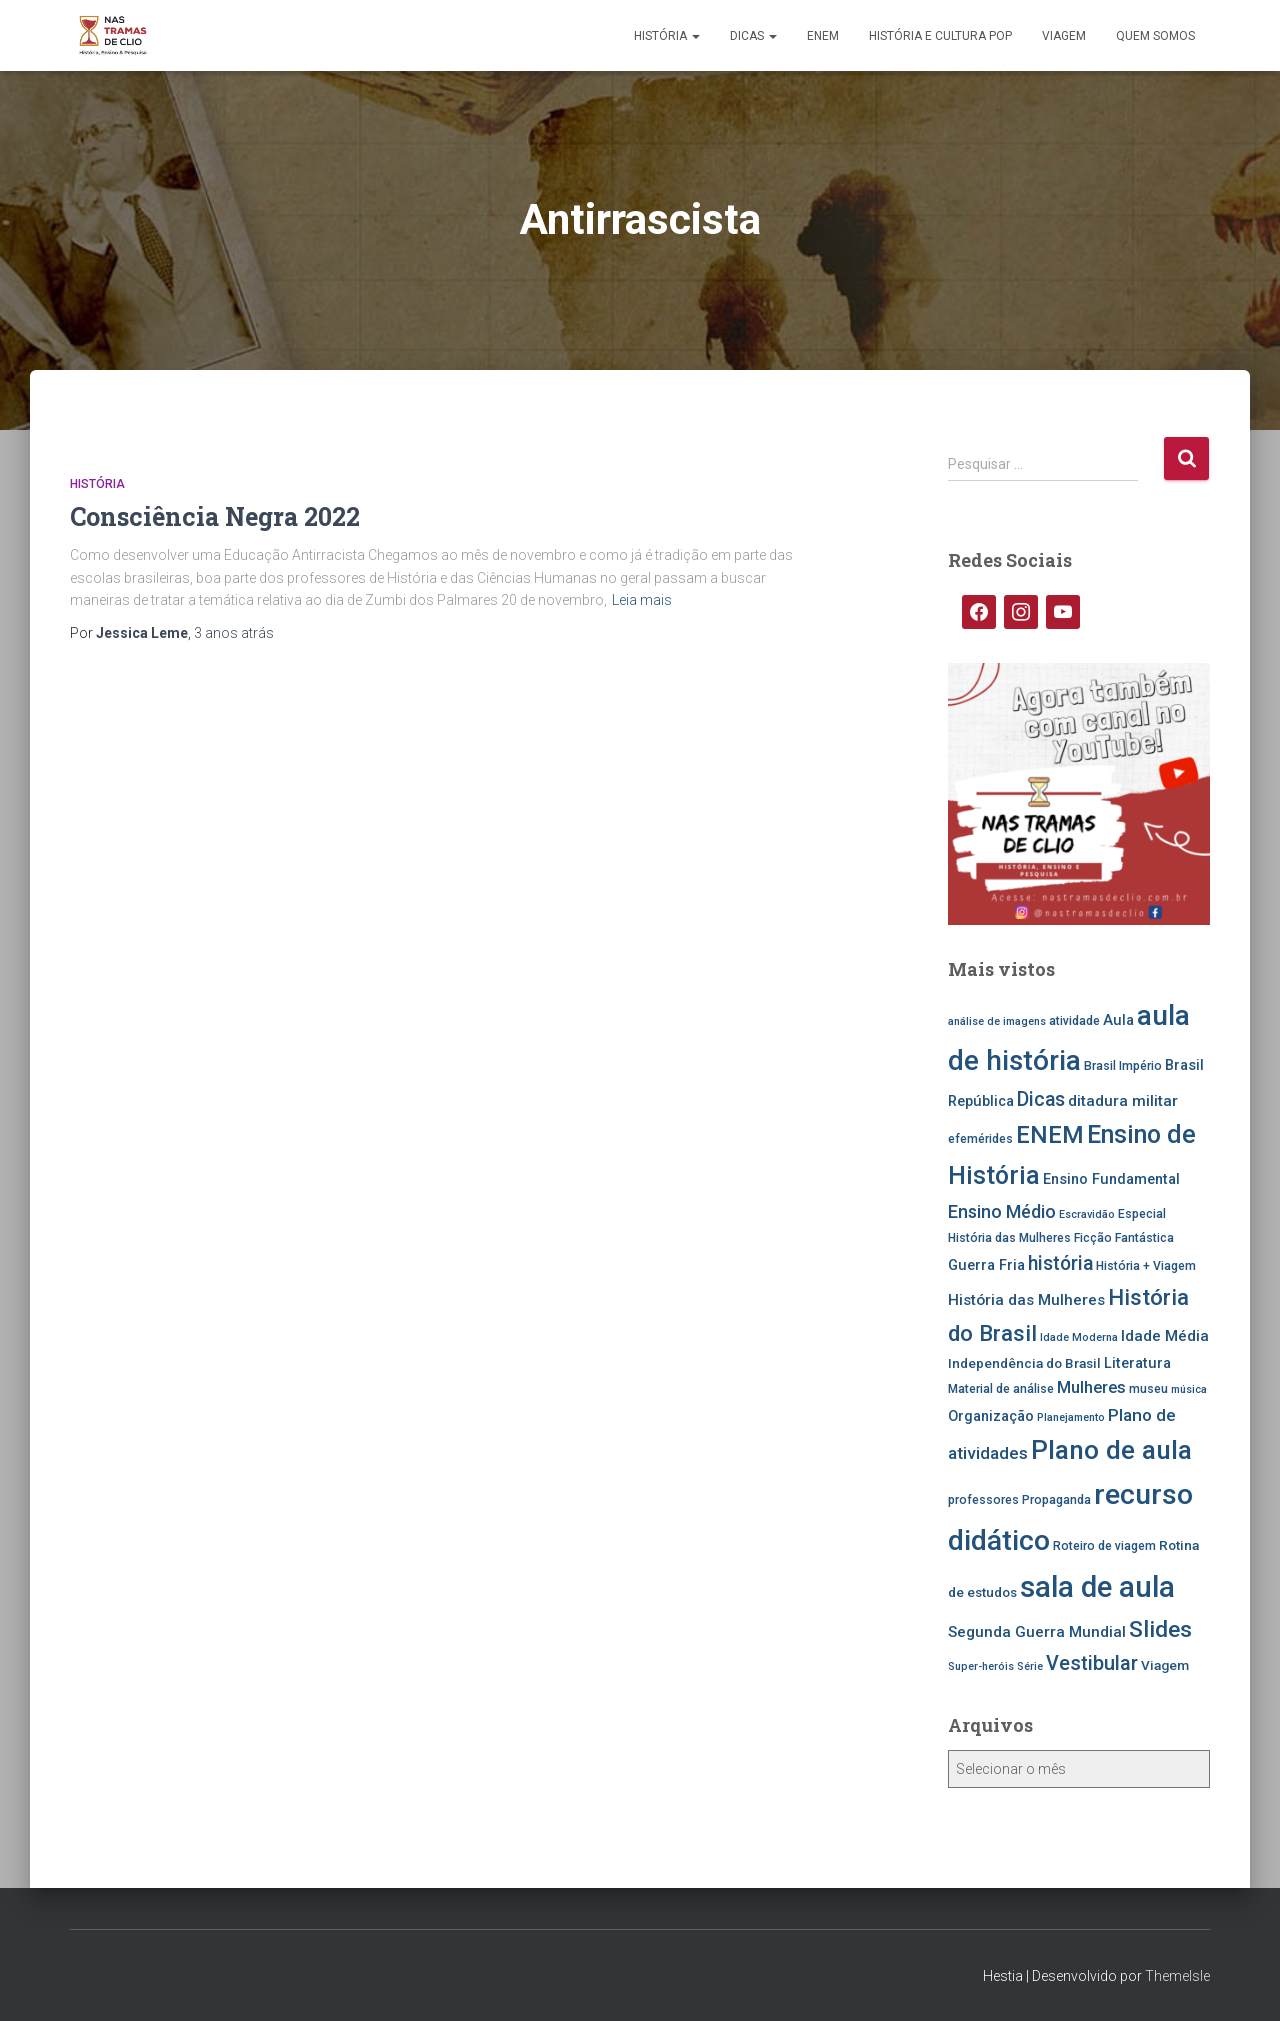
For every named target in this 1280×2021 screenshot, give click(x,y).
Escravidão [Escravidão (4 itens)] (1087, 1214)
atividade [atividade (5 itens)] (1074, 1021)
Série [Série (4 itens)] (1030, 1666)
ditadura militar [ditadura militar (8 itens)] (1123, 1101)
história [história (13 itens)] (1060, 1263)
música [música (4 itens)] (1189, 1389)
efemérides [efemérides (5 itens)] (980, 1139)
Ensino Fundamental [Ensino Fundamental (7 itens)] (1111, 1179)
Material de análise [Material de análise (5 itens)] (1001, 1389)
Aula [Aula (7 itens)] (1118, 1020)
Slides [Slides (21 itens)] (1160, 1629)
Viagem (1064, 36)
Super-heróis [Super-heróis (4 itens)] (981, 1666)
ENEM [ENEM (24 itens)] (1050, 1135)
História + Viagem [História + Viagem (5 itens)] (1146, 1266)
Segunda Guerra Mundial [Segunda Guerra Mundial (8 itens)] (1037, 1632)
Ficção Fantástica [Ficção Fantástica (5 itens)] (1124, 1238)
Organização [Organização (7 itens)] (991, 1416)
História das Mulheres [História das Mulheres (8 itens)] (1026, 1300)
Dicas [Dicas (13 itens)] (1041, 1099)
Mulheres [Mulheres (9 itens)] (1091, 1387)
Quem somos (1155, 36)
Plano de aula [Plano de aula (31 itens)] (1111, 1450)
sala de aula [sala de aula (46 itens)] (1097, 1587)
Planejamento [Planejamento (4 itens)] (1071, 1417)
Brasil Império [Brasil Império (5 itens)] (1123, 1066)
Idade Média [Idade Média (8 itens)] (1165, 1336)
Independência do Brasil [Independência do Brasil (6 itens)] (1024, 1363)
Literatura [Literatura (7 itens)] (1137, 1363)
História (667, 36)
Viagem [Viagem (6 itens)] (1165, 1665)
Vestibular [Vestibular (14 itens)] (1092, 1663)
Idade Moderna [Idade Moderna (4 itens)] (1079, 1337)
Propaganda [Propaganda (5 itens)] (1056, 1500)
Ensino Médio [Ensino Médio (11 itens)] (1002, 1211)
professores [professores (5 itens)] (983, 1500)
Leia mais (642, 600)
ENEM (823, 36)
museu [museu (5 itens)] (1148, 1389)
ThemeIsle (1177, 1976)
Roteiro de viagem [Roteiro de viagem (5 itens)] (1104, 1546)
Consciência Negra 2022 (215, 516)
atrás (234, 633)
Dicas (753, 36)
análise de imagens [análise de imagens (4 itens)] (997, 1021)
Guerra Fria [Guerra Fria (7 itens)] (986, 1265)
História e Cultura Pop (940, 36)
